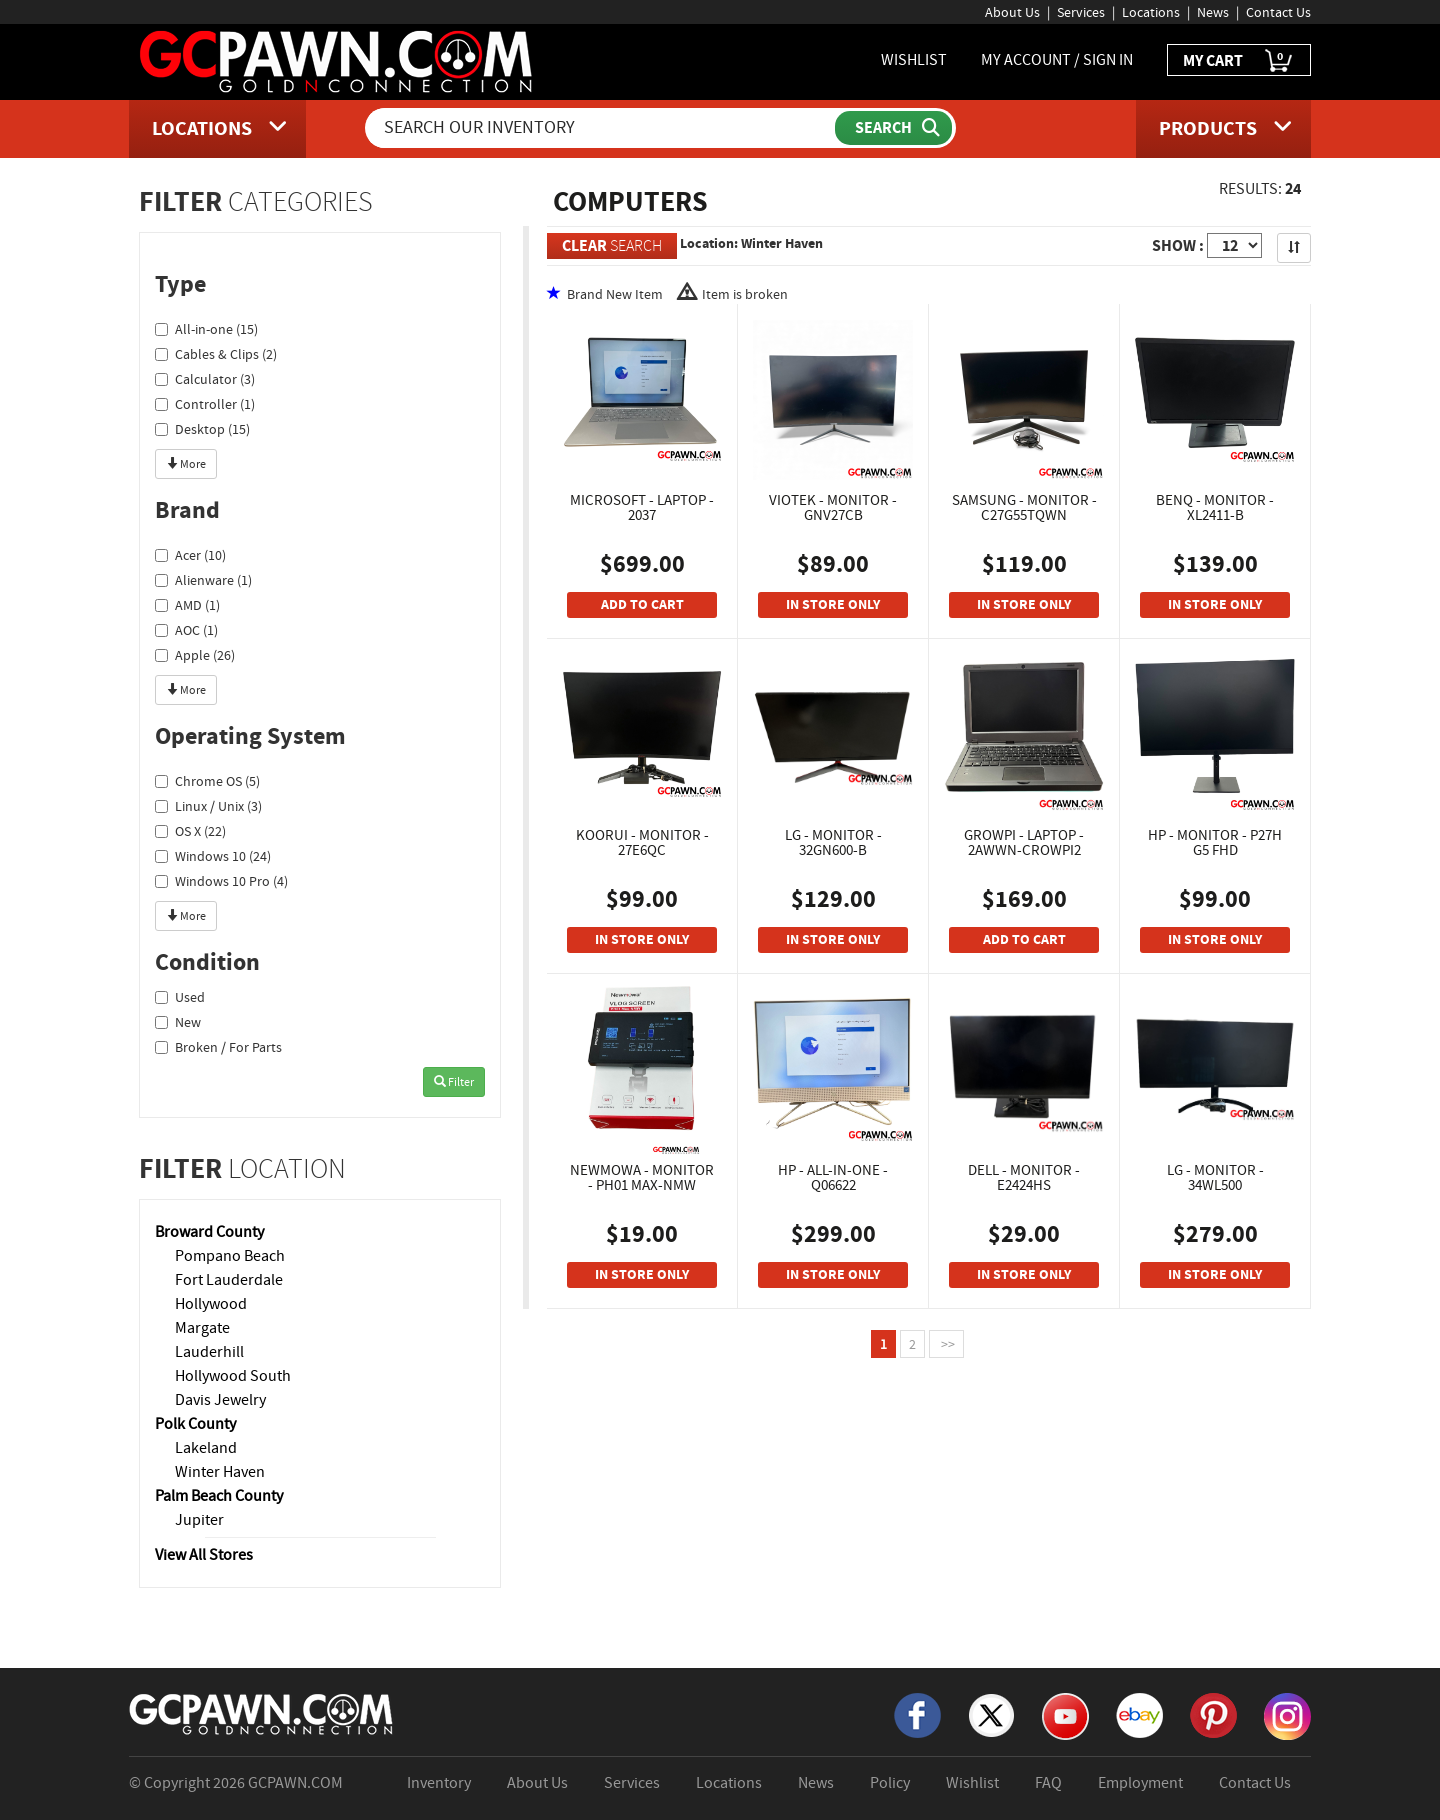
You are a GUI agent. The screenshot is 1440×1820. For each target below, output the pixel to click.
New (178, 1022)
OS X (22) (190, 831)
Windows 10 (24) (213, 856)
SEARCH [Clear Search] (612, 245)
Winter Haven (220, 1472)
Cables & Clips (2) (216, 354)
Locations (1151, 12)
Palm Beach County (219, 1496)
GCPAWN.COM (295, 1783)
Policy (890, 1783)
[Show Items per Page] (1234, 245)
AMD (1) (187, 605)
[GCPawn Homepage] (337, 60)
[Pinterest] (1213, 1714)
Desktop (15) (202, 429)
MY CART (1239, 61)
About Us (1012, 12)
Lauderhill (209, 1352)
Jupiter (199, 1520)
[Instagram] (1287, 1715)
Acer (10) (190, 555)
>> (946, 1344)
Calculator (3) (205, 379)
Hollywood (211, 1304)
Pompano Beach (230, 1256)
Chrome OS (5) (207, 781)
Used (180, 997)
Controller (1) (205, 404)
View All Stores (204, 1555)
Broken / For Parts (218, 1047)
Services (1081, 12)
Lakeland (206, 1448)
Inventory (439, 1783)
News (1213, 12)
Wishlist (972, 1783)
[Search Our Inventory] (602, 128)
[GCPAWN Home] (262, 1713)
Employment (1140, 1783)
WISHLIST (914, 60)
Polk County (195, 1424)
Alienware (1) (203, 580)
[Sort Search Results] (1294, 248)
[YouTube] (1065, 1715)
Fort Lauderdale (229, 1280)
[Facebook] (917, 1714)
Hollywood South (233, 1376)
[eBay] (1139, 1714)
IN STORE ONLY (833, 604)
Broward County (209, 1232)
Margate (202, 1328)
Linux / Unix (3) (208, 806)
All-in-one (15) (206, 329)
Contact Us (1278, 12)
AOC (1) (186, 630)
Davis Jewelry (220, 1400)
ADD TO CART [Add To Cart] (642, 604)
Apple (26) (195, 655)
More (186, 464)
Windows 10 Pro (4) (221, 881)
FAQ (1048, 1783)
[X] (991, 1714)
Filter (454, 1082)
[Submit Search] (893, 128)
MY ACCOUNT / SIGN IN (1057, 60)
